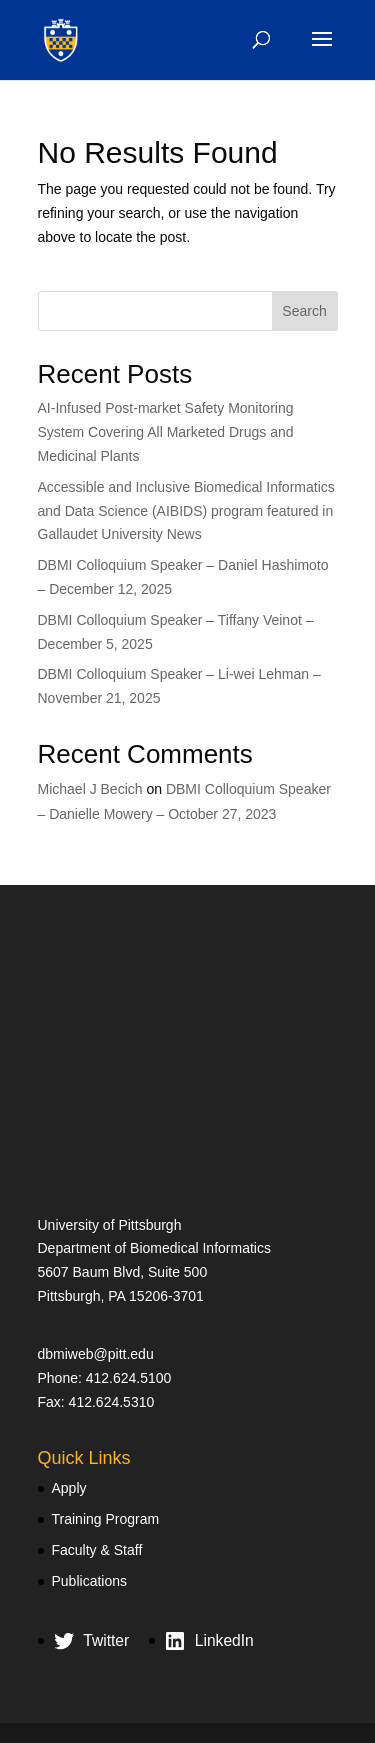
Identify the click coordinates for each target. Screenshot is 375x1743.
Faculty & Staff (97, 1550)
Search (304, 311)
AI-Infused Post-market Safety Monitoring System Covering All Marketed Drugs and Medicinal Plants (166, 432)
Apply (69, 1488)
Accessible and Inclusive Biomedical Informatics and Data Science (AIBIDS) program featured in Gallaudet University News (186, 511)
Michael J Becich (90, 789)
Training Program (106, 1519)
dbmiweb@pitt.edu (96, 1354)
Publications (90, 1581)
